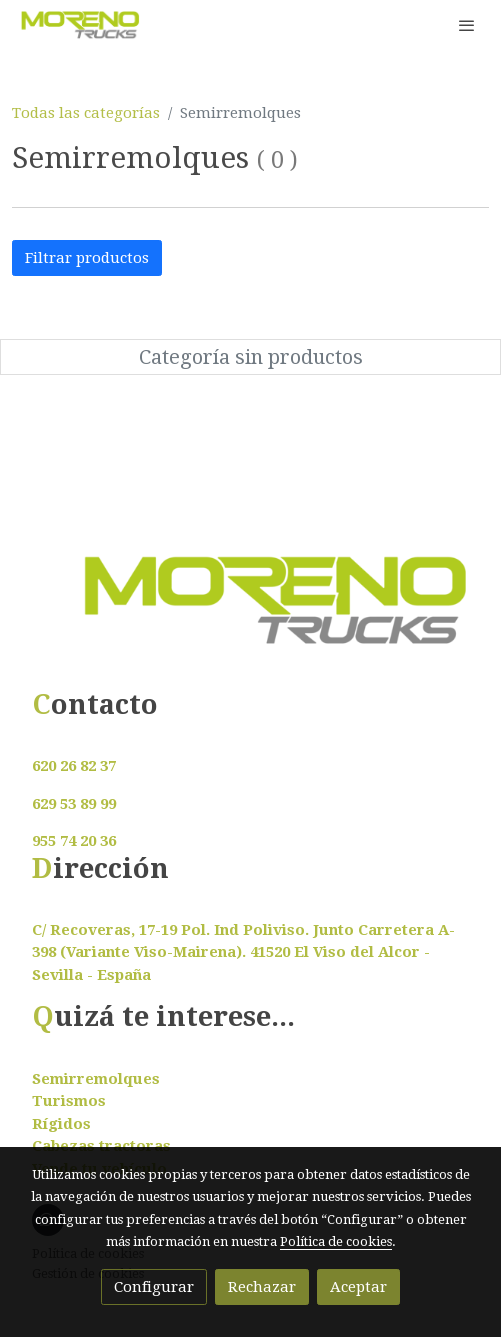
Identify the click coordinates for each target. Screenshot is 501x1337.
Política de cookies (336, 1241)
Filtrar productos (87, 258)
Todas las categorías (86, 113)
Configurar (154, 1287)
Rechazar (262, 1287)
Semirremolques (96, 1079)
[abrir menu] (467, 25)
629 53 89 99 (74, 804)
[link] (80, 25)
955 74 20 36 (74, 841)
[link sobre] (250, 612)
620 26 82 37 (74, 766)
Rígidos (61, 1124)
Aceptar (358, 1287)
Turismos (69, 1101)
